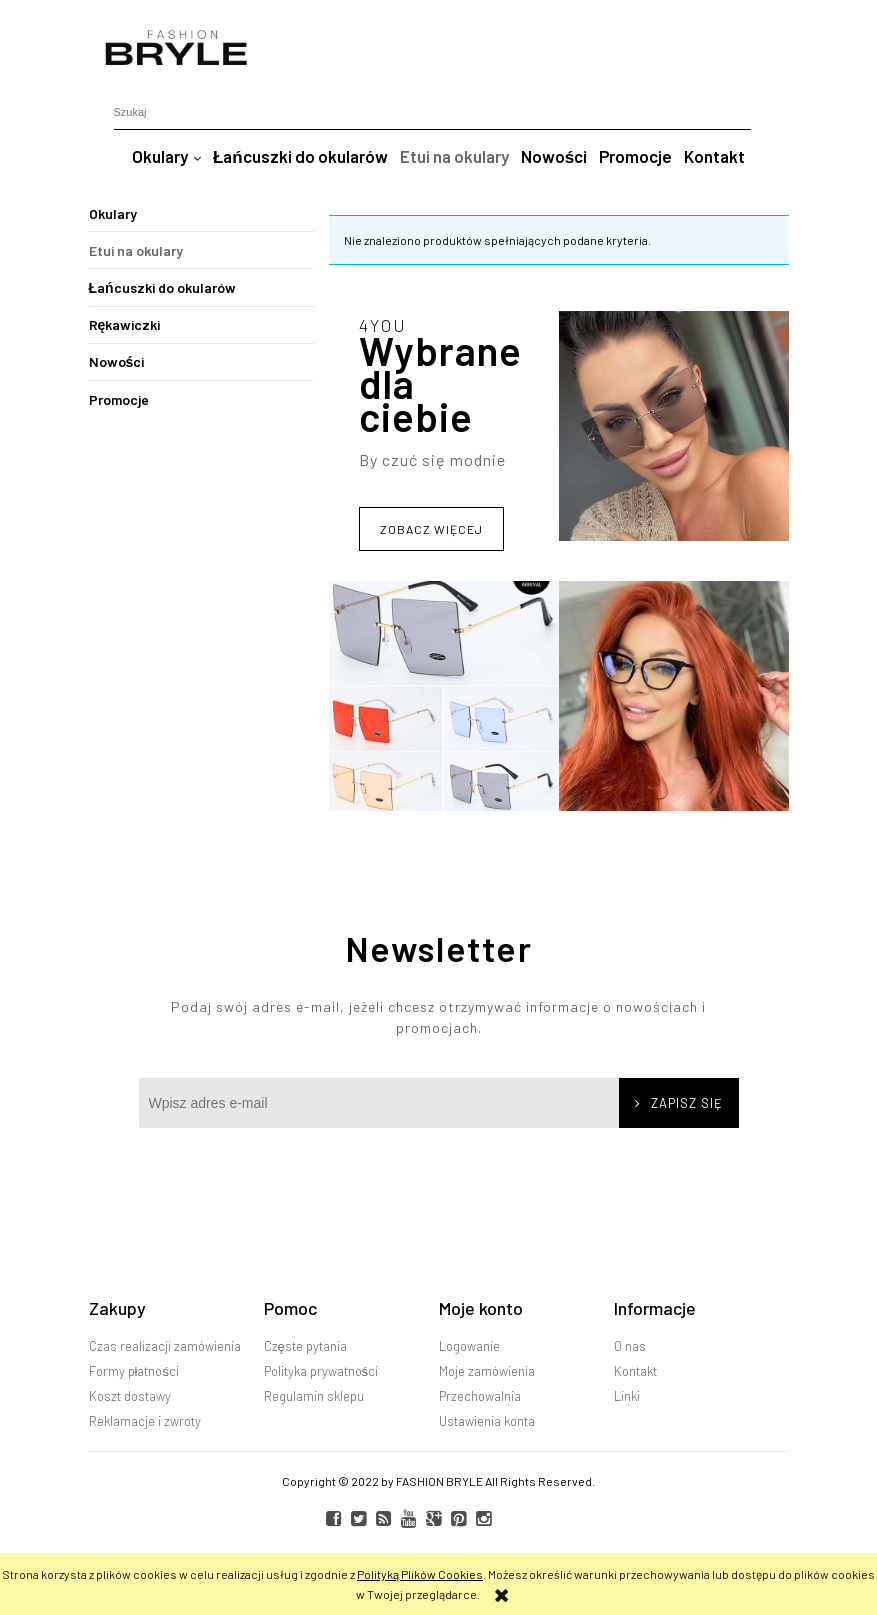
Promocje (119, 399)
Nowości (117, 361)
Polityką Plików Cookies (420, 1574)
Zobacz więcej (431, 529)
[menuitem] (166, 156)
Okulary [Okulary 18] (113, 213)
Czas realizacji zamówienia (165, 1346)
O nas (630, 1346)
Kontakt (635, 1371)
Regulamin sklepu (314, 1396)
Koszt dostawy (130, 1396)
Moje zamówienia (487, 1371)
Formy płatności (134, 1371)
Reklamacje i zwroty (145, 1421)
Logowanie (469, 1346)
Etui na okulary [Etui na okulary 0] (136, 250)
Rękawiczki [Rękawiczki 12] (125, 324)
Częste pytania (305, 1346)
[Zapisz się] (679, 1103)
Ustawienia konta (487, 1421)
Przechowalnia (480, 1396)
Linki (627, 1396)
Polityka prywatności (321, 1371)
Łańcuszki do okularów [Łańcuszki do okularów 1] (162, 287)
